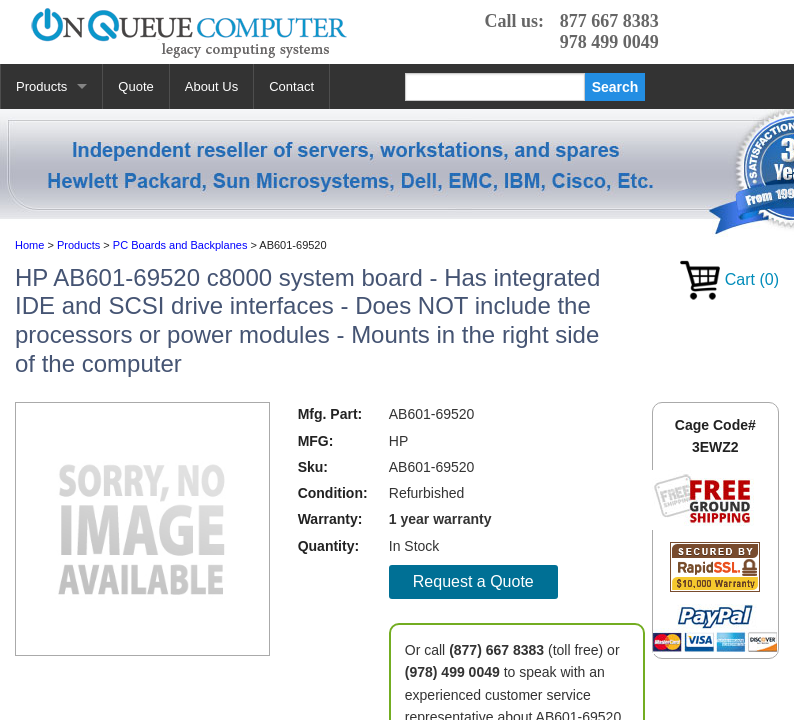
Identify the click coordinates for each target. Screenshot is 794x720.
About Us (211, 86)
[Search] (495, 87)
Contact (291, 86)
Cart (729, 279)
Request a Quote (473, 581)
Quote (135, 86)
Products (41, 86)
